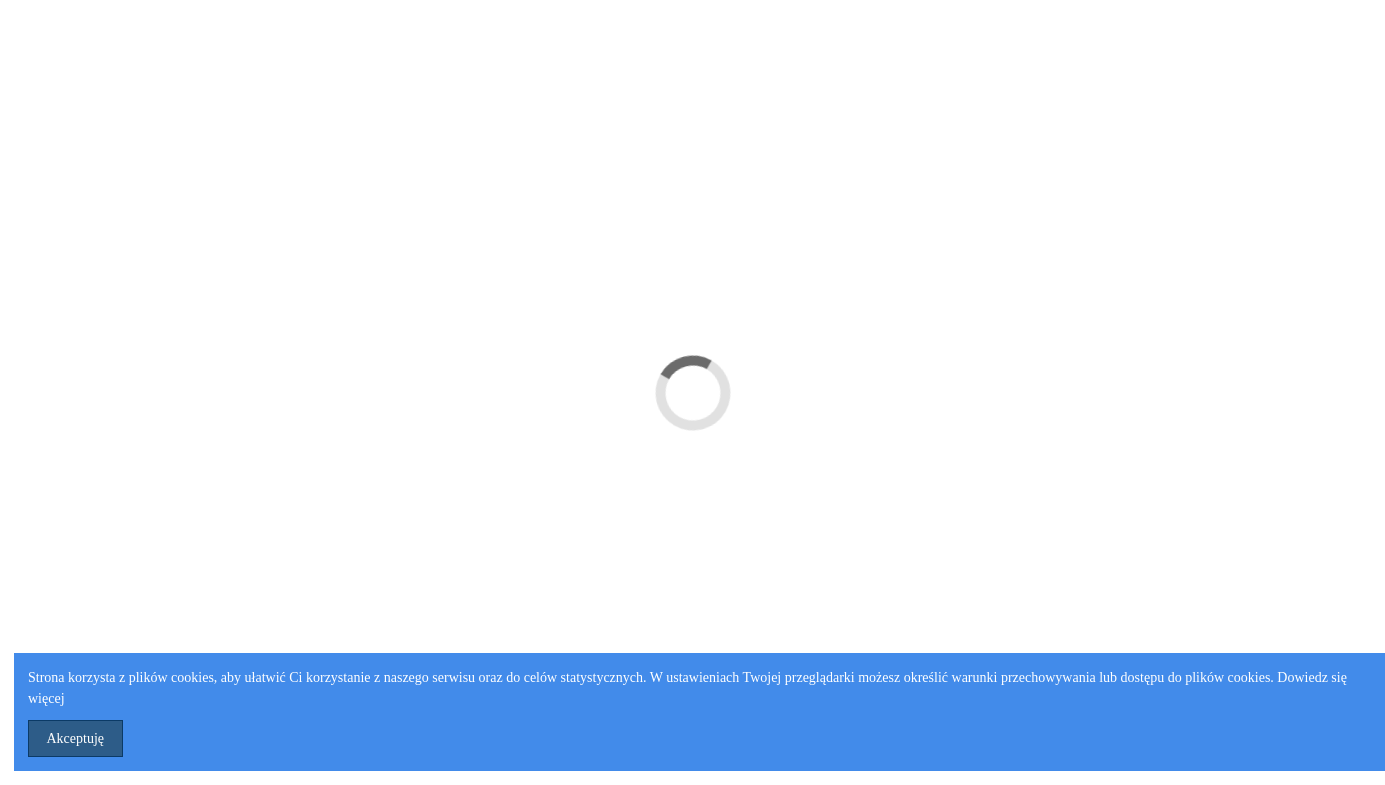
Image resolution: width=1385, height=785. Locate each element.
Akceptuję (76, 738)
